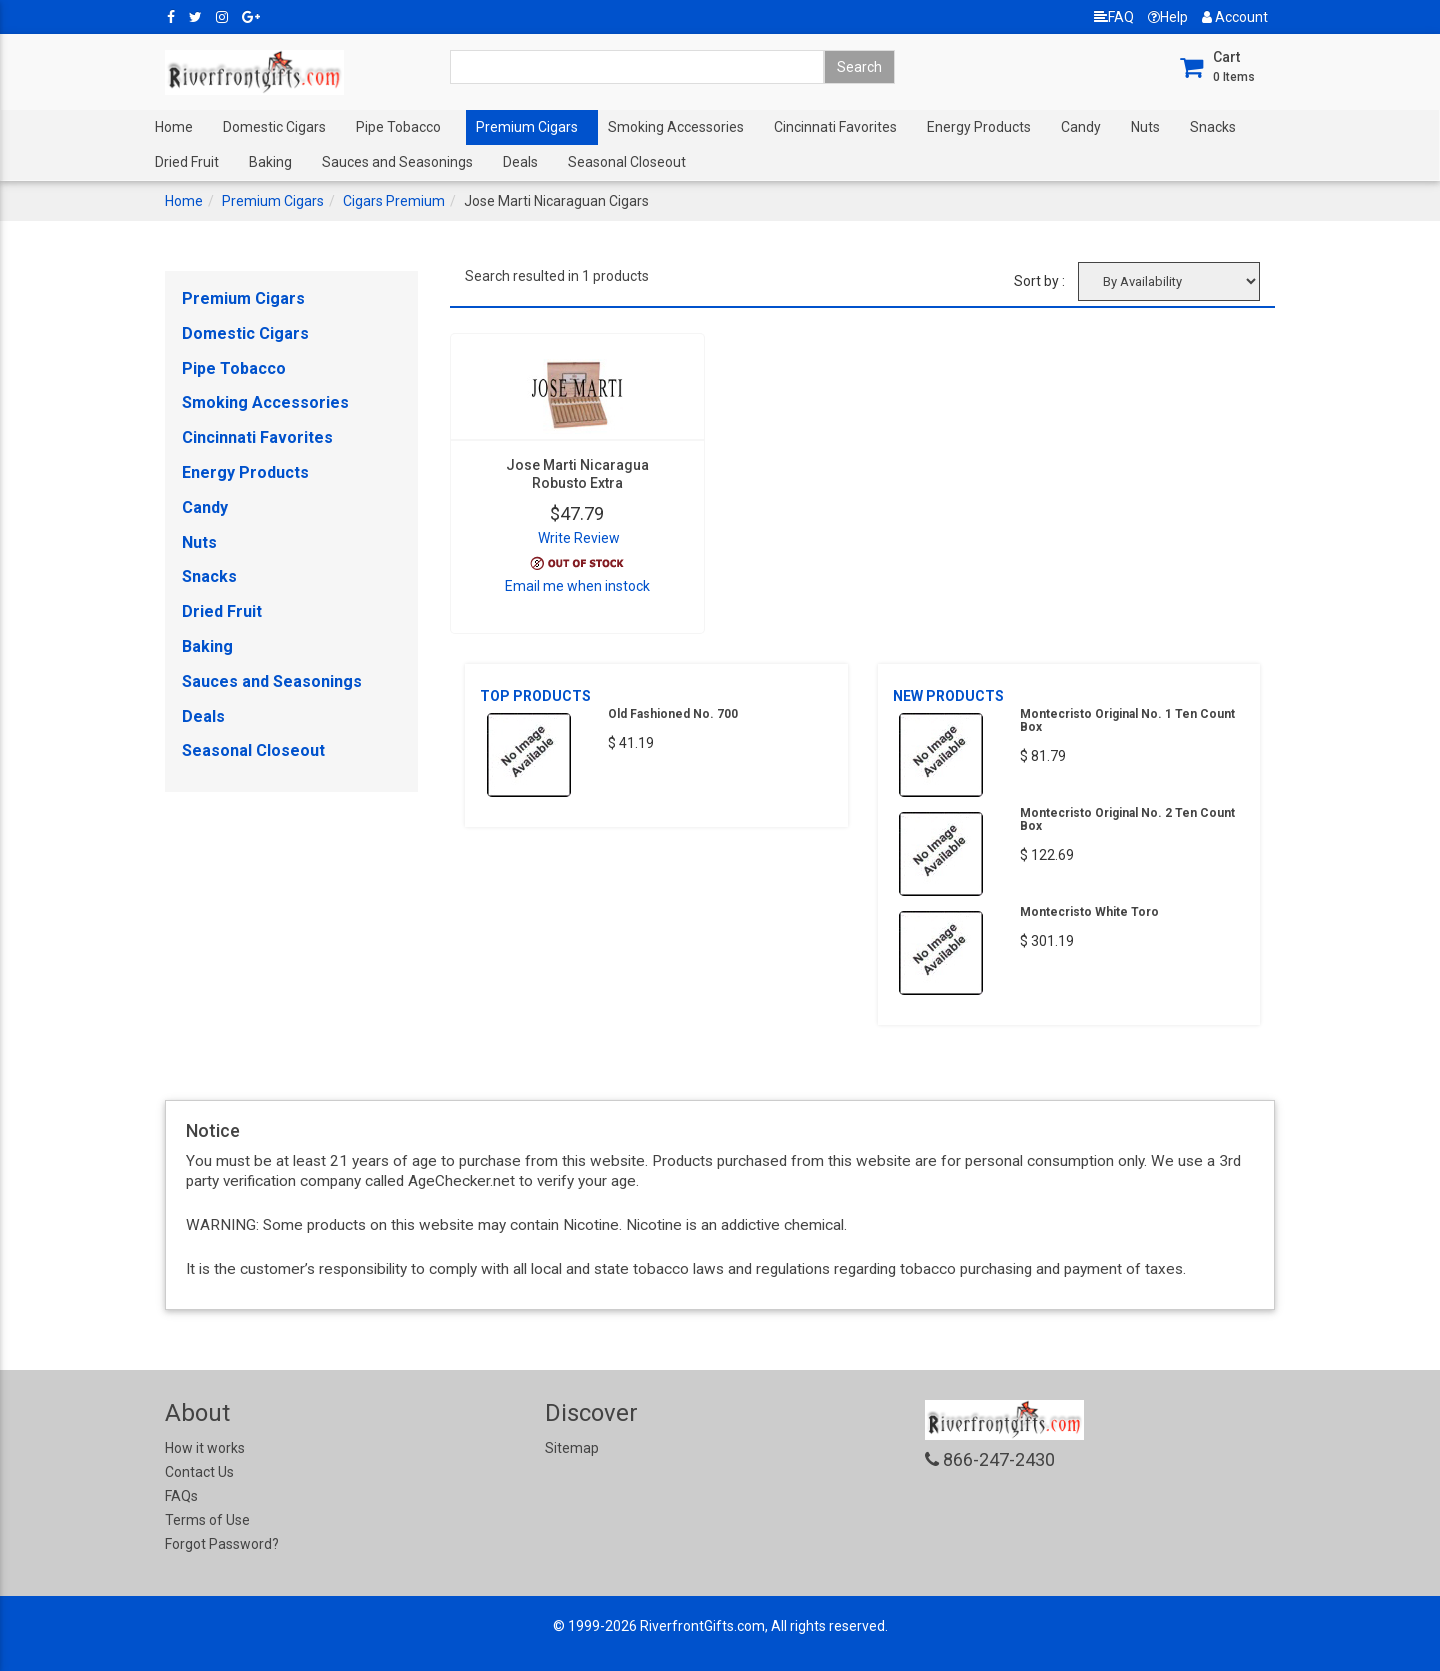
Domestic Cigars (274, 127)
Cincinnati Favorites (835, 127)
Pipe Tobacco (398, 127)
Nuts (1145, 127)
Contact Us (199, 1472)
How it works (205, 1448)
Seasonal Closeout (627, 162)
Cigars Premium (394, 201)
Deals (520, 162)
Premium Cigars (527, 127)
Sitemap (572, 1448)
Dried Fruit (187, 162)
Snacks (1213, 127)
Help (1168, 17)
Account (1235, 17)
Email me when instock (577, 586)
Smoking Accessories (676, 127)
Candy (1081, 127)
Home (174, 127)
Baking (270, 162)
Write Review (579, 538)
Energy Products (979, 127)
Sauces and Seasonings (397, 162)
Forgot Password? (222, 1544)
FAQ (1114, 17)
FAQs (181, 1496)
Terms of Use (207, 1520)
